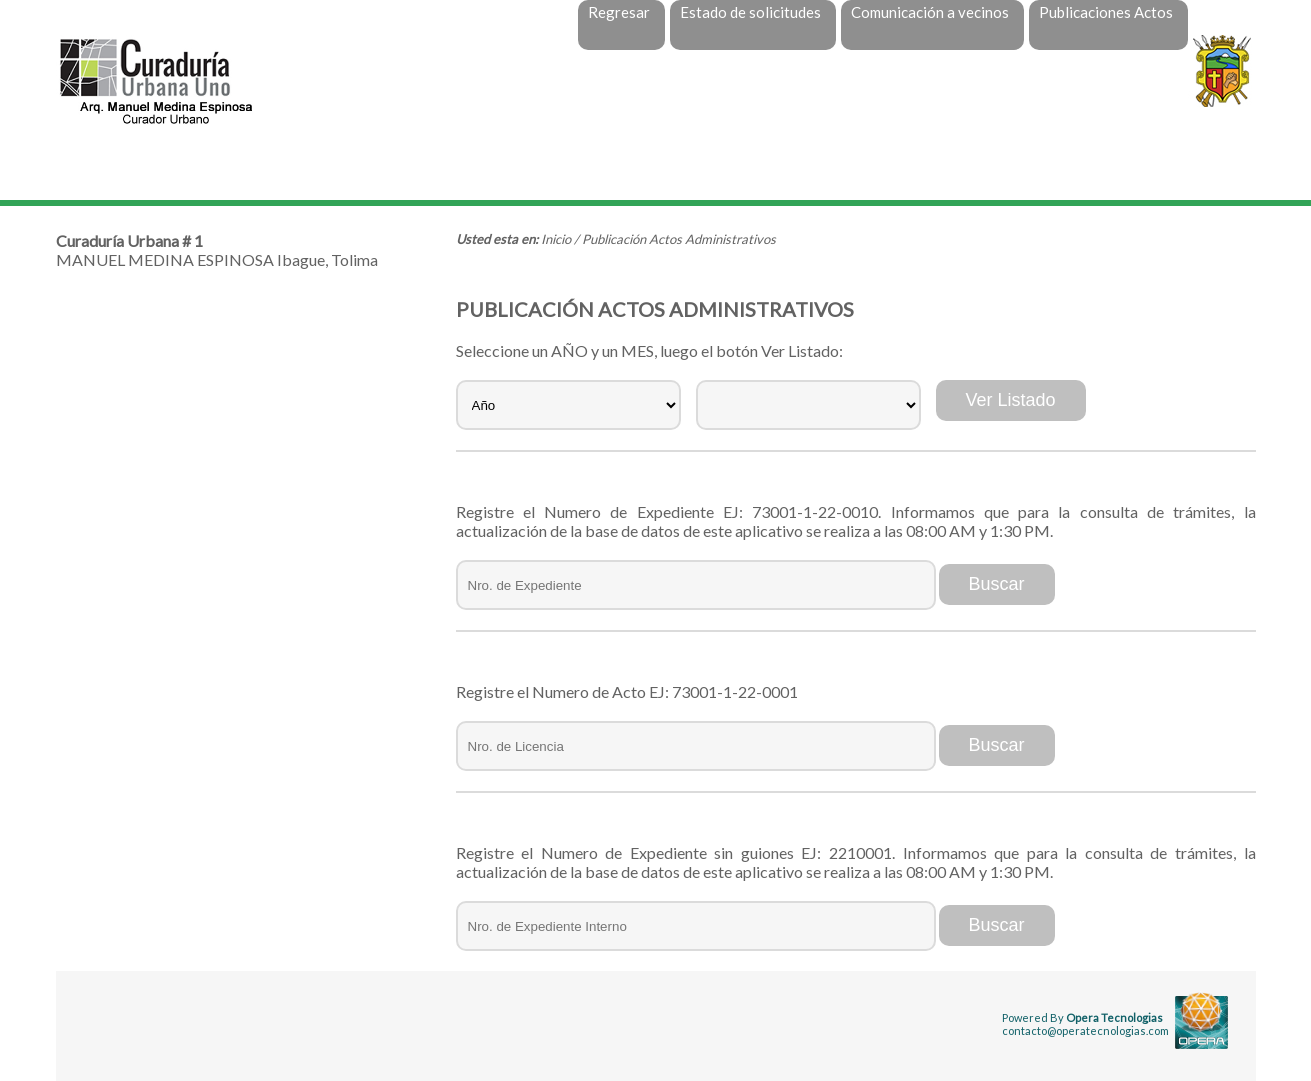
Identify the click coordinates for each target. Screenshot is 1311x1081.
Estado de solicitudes (750, 12)
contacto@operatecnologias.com (1085, 1030)
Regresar (619, 12)
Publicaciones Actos (1106, 12)
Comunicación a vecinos (930, 12)
